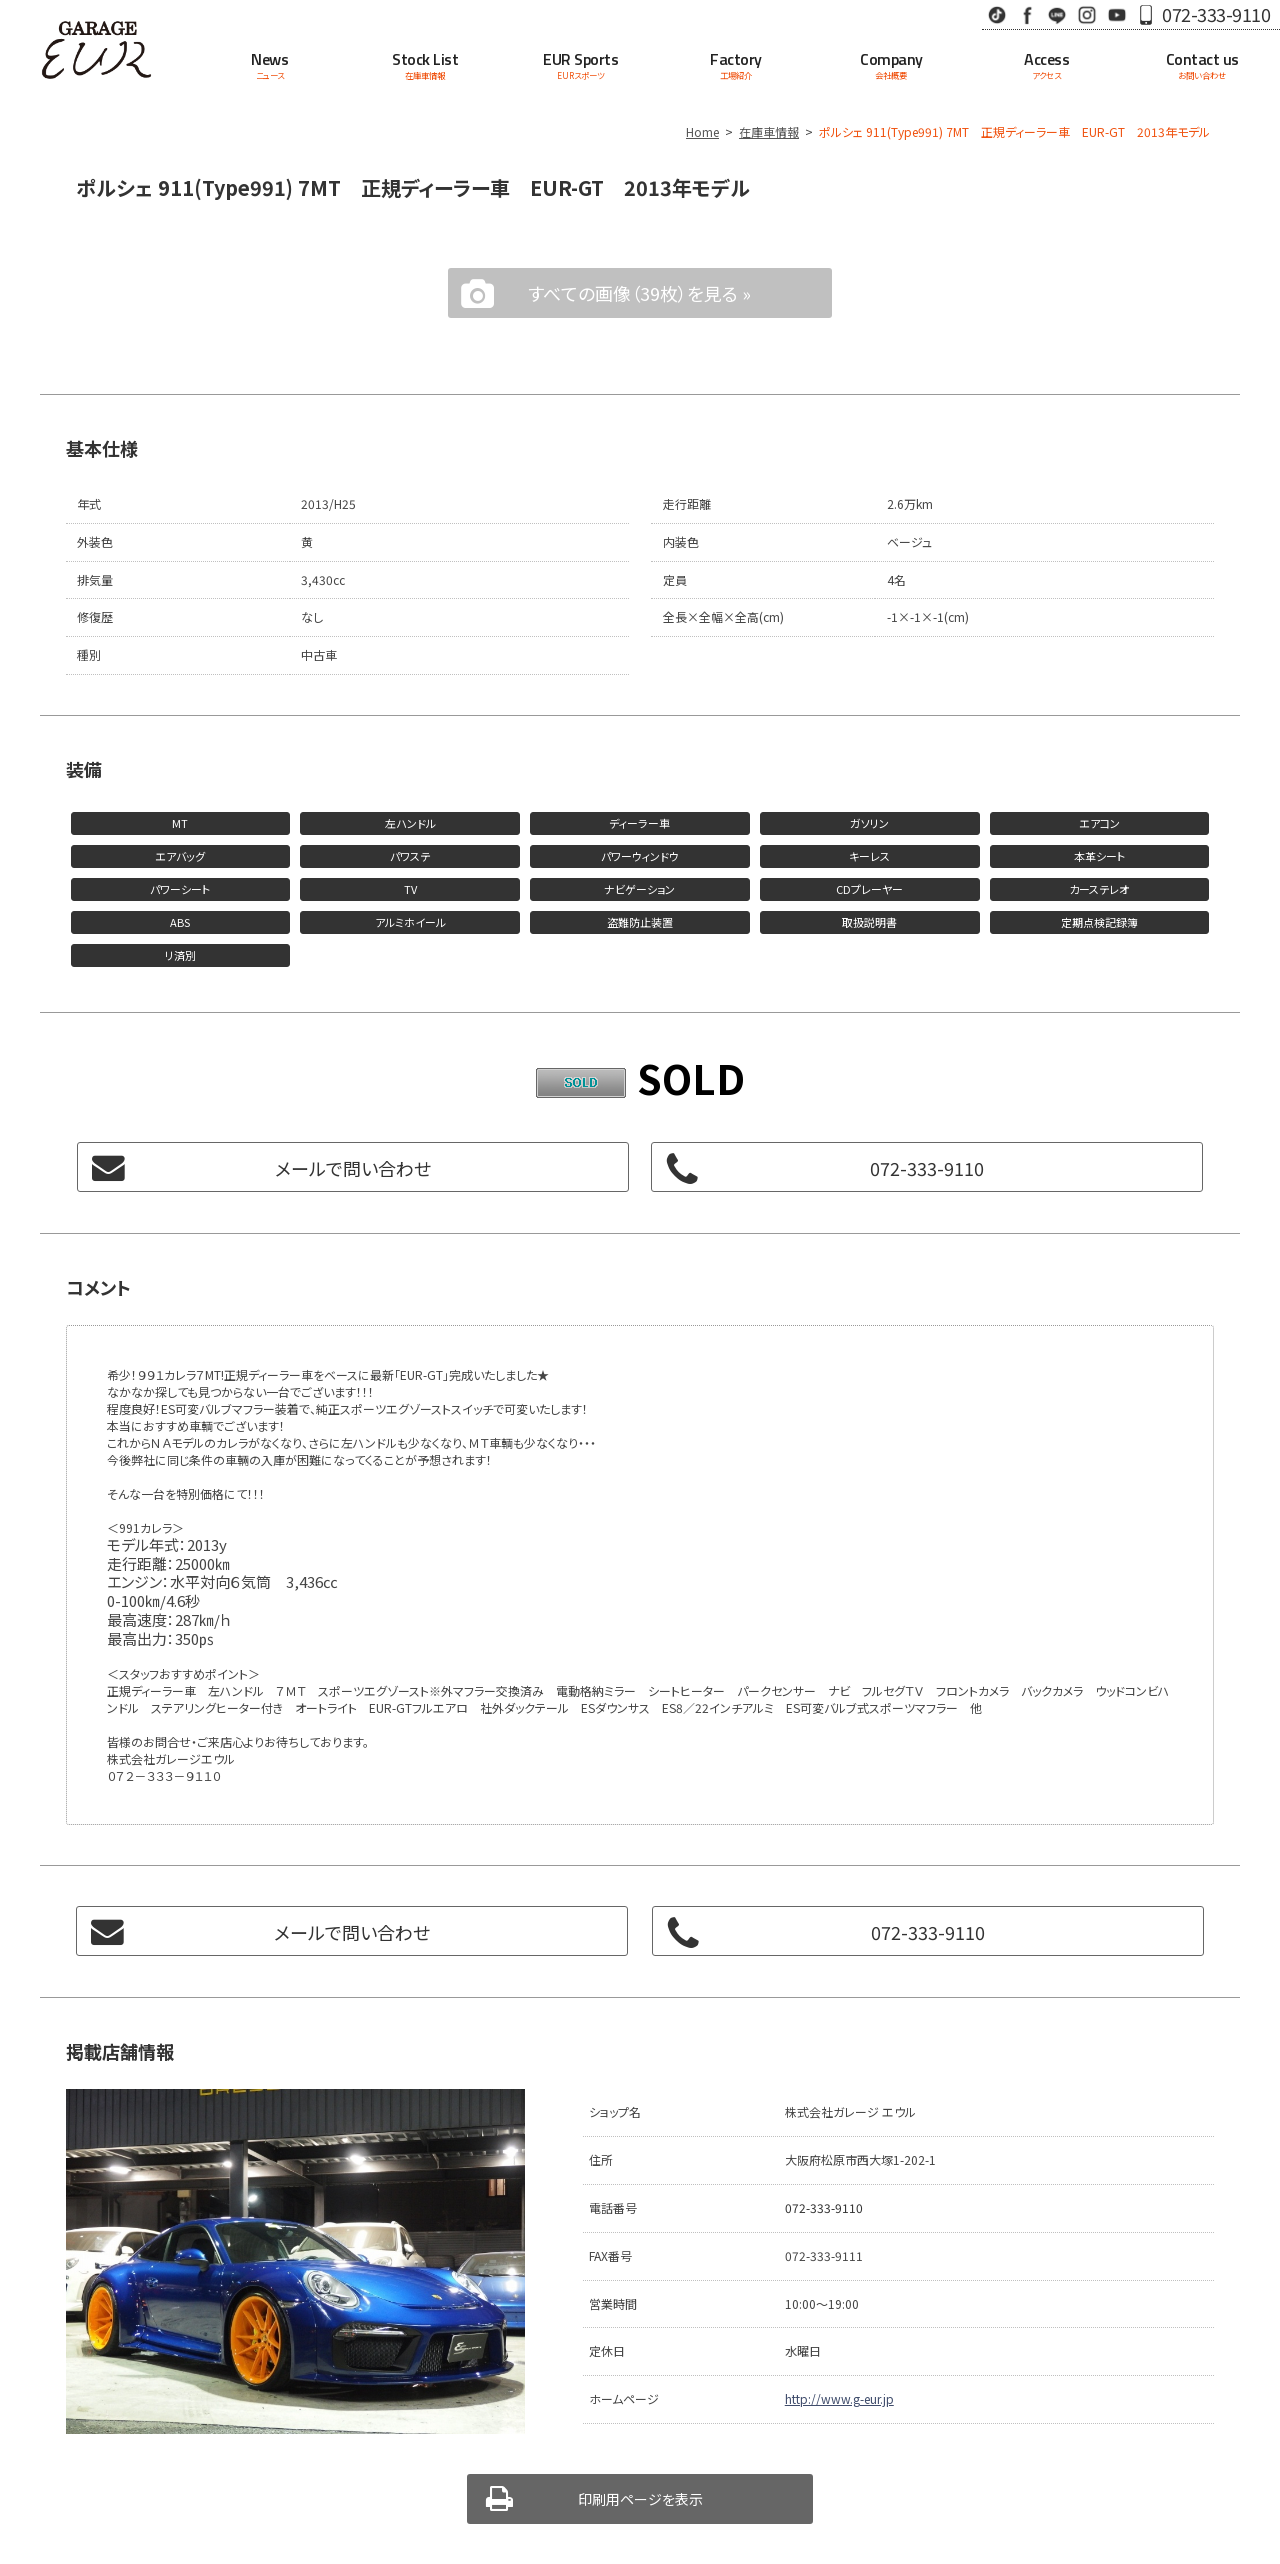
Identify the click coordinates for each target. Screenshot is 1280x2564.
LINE (1057, 14)
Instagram (1087, 14)
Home (702, 131)
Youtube (1117, 14)
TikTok (997, 14)
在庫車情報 (769, 131)
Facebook (1027, 14)
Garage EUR (96, 50)
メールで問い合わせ (353, 1168)
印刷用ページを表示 (640, 2499)
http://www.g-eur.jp (839, 2398)
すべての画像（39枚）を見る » (639, 293)
